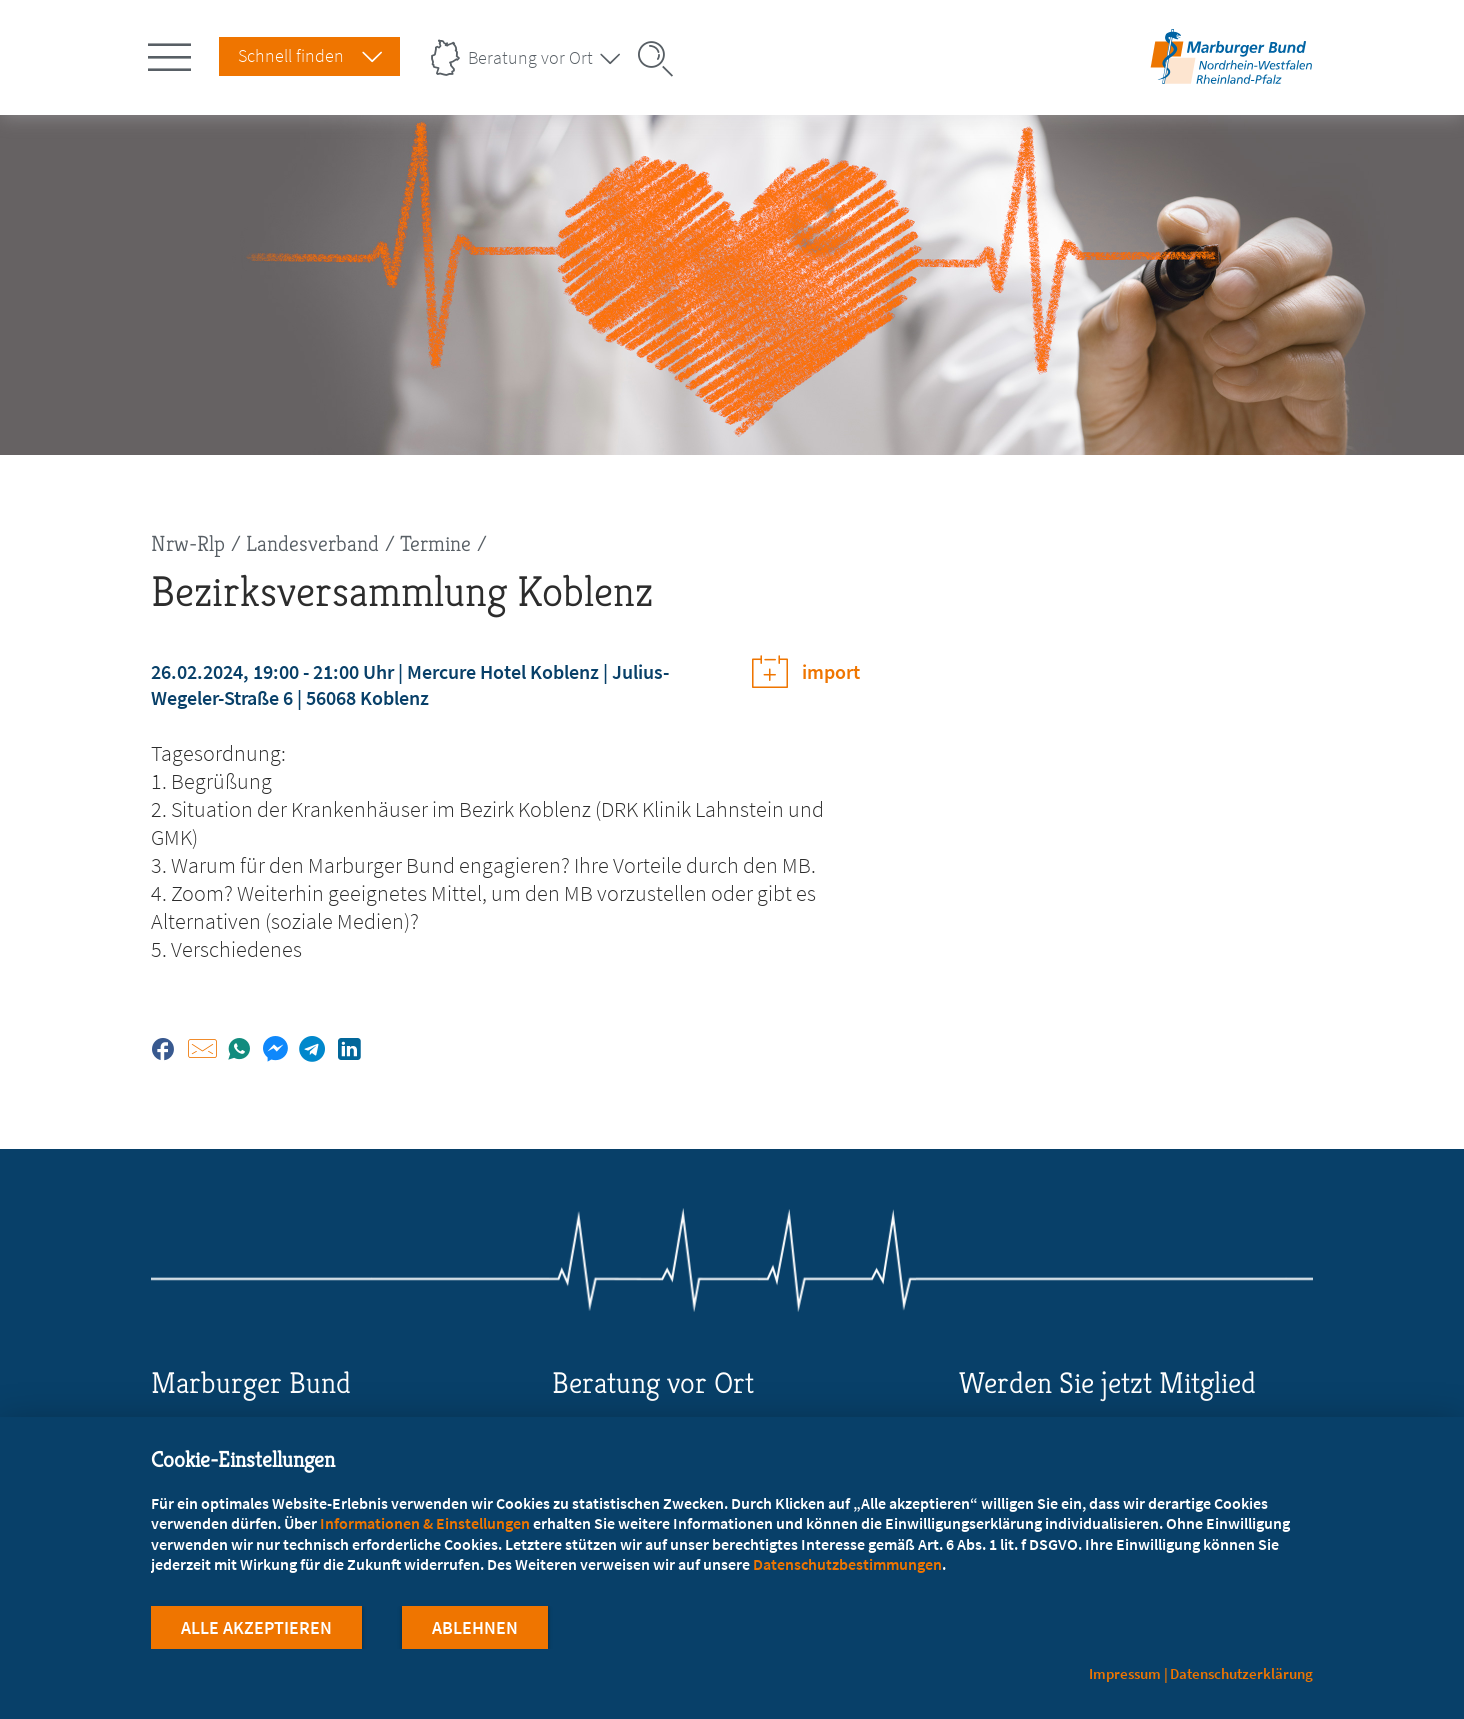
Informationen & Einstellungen (425, 1523)
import (831, 671)
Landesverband (312, 543)
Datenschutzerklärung (1241, 1673)
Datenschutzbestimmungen (847, 1564)
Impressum (1125, 1673)
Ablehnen (475, 1627)
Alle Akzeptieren (256, 1627)
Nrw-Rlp (188, 543)
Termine (435, 543)
